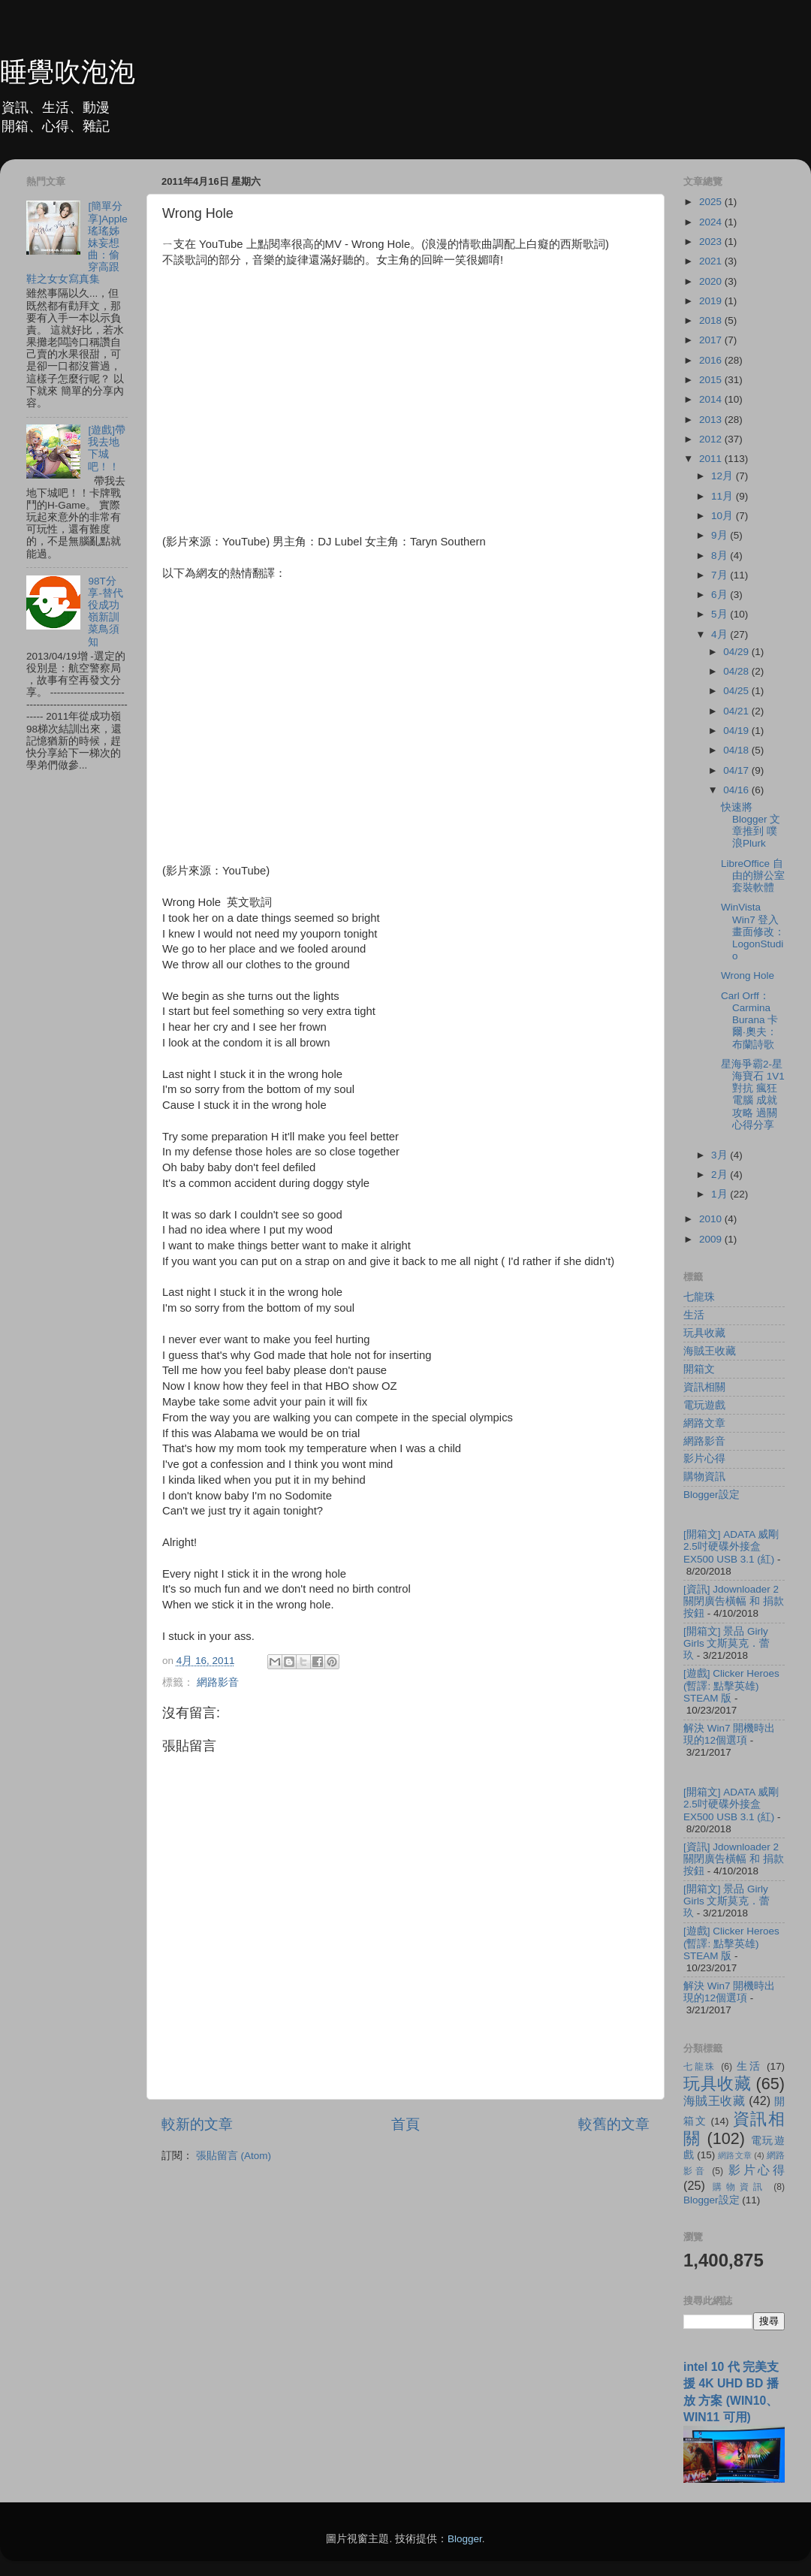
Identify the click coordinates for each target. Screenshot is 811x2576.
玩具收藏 (704, 1333)
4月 (720, 634)
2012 (712, 439)
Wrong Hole (747, 975)
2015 (712, 379)
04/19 (737, 730)
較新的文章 (197, 2124)
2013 (712, 419)
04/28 (737, 671)
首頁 (405, 2124)
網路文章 (704, 1423)
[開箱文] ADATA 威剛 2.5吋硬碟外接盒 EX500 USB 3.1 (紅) (731, 1546)
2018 (712, 320)
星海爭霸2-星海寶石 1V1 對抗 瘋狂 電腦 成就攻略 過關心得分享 (753, 1094)
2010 (712, 1219)
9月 (720, 535)
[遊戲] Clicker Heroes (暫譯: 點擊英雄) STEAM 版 (731, 1685)
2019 (712, 301)
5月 (720, 614)
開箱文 (699, 1369)
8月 (720, 555)
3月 (720, 1155)
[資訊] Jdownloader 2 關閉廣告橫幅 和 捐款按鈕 (733, 1601)
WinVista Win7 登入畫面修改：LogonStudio (753, 931)
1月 (720, 1194)
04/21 (737, 711)
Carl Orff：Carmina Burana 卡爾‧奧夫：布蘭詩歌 (749, 1020)
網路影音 (218, 1682)
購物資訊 (704, 1476)
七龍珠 (699, 1297)
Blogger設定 (711, 1494)
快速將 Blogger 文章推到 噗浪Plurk (750, 826)
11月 (723, 496)
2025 (712, 201)
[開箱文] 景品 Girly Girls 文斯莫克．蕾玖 (726, 1643)
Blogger (465, 2538)
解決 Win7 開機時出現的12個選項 (729, 1734)
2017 (712, 340)
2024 (712, 222)
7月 (720, 575)
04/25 (737, 690)
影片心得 (704, 1458)
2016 (712, 360)
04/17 (737, 770)
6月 (720, 594)
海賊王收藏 (709, 1351)
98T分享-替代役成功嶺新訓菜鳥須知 (105, 611)
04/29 (737, 651)
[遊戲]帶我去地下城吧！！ (106, 448)
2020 (712, 281)
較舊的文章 (614, 2124)
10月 (723, 515)
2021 (712, 261)
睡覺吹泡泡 (67, 71)
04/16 (737, 790)
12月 (723, 476)
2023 (712, 241)
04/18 (737, 750)
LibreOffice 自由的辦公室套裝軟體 (753, 875)
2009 (712, 1239)
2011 (712, 458)
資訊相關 (704, 1387)
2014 (712, 399)
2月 (720, 1174)
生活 (693, 1315)
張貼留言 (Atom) (233, 2155)
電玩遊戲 (704, 1405)
